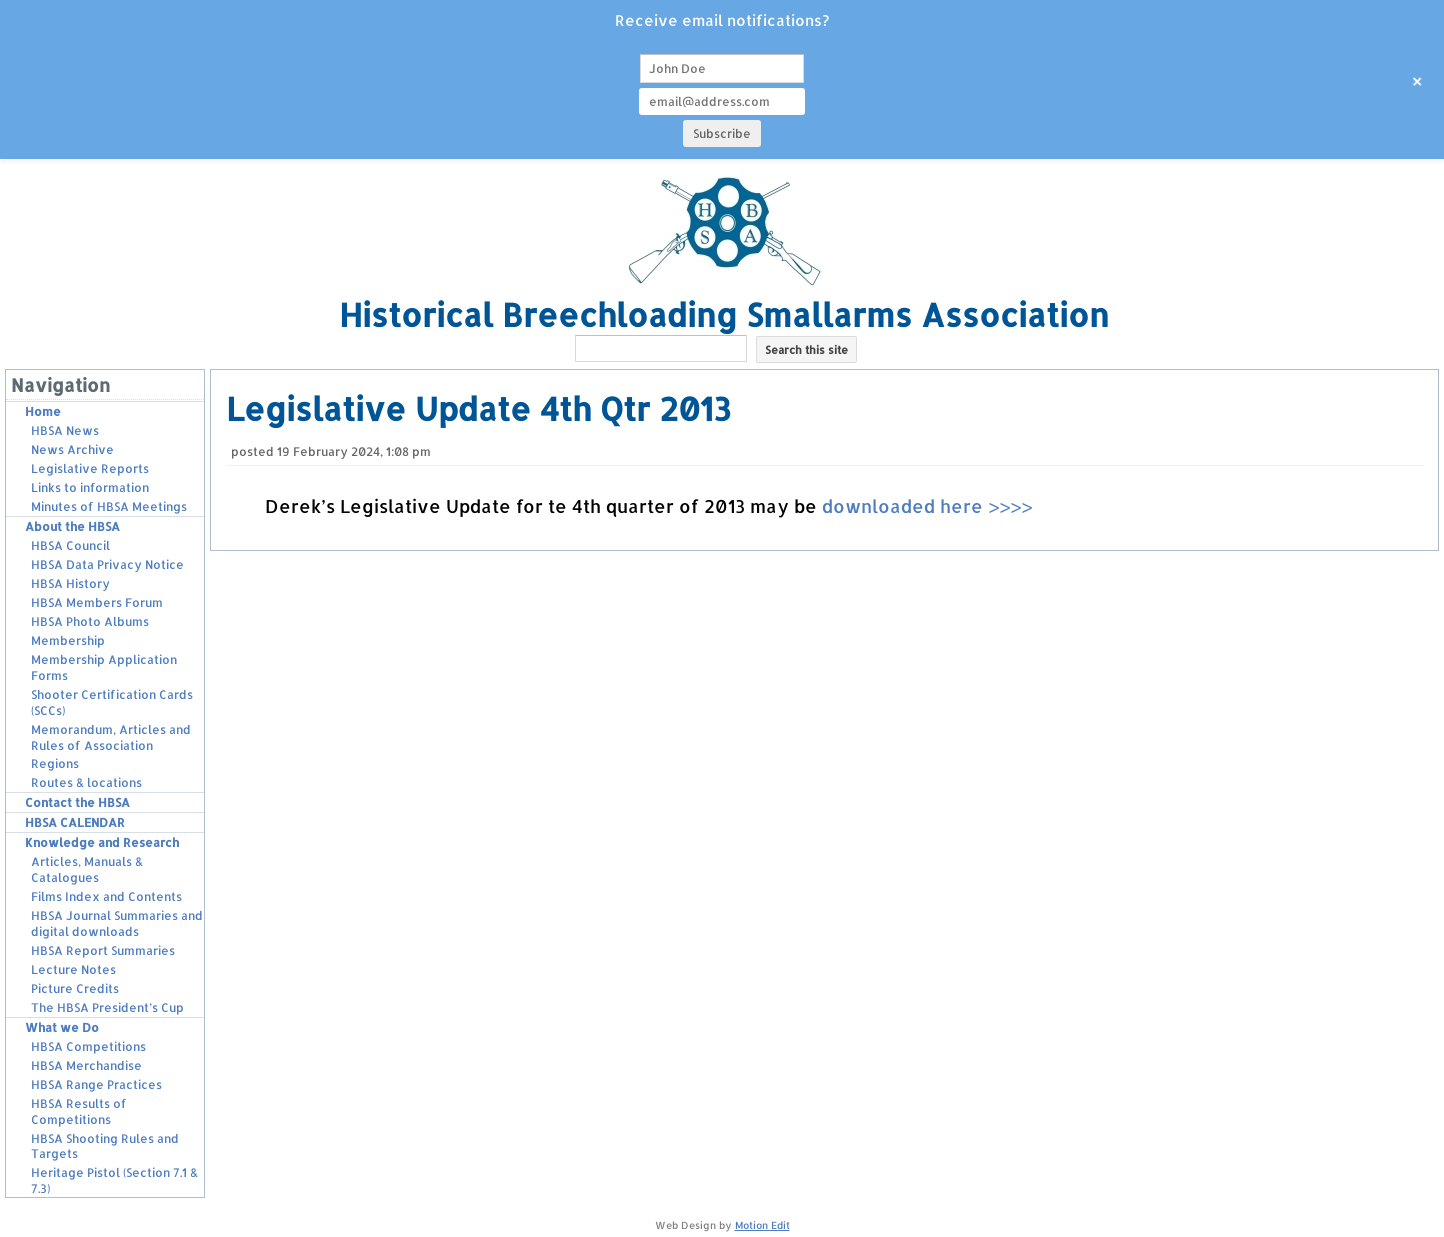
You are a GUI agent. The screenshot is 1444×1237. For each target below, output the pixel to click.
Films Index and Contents (106, 896)
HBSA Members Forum (97, 602)
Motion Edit (762, 1225)
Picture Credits (75, 988)
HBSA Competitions (88, 1046)
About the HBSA (72, 526)
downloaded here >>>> (927, 505)
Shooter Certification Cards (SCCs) (112, 702)
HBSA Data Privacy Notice (107, 564)
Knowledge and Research (102, 842)
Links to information (90, 487)
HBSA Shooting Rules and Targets (105, 1146)
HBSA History (70, 583)
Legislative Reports (90, 468)
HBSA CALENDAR (75, 822)
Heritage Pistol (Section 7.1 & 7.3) (114, 1180)
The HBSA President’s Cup (107, 1007)
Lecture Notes (73, 969)
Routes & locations (86, 782)
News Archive (72, 449)
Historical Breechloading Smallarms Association (724, 314)
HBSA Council (70, 545)
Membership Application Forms (104, 667)
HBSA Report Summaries (103, 950)
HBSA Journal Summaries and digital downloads (117, 923)
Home (43, 411)
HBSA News (65, 430)
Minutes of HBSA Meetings (109, 506)
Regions (55, 763)
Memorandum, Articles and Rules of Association (111, 737)
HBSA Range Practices (96, 1084)
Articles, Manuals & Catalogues (87, 869)
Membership (68, 640)
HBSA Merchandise (86, 1065)
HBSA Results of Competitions (79, 1111)
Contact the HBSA (77, 802)
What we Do (62, 1027)
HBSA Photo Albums (90, 621)
